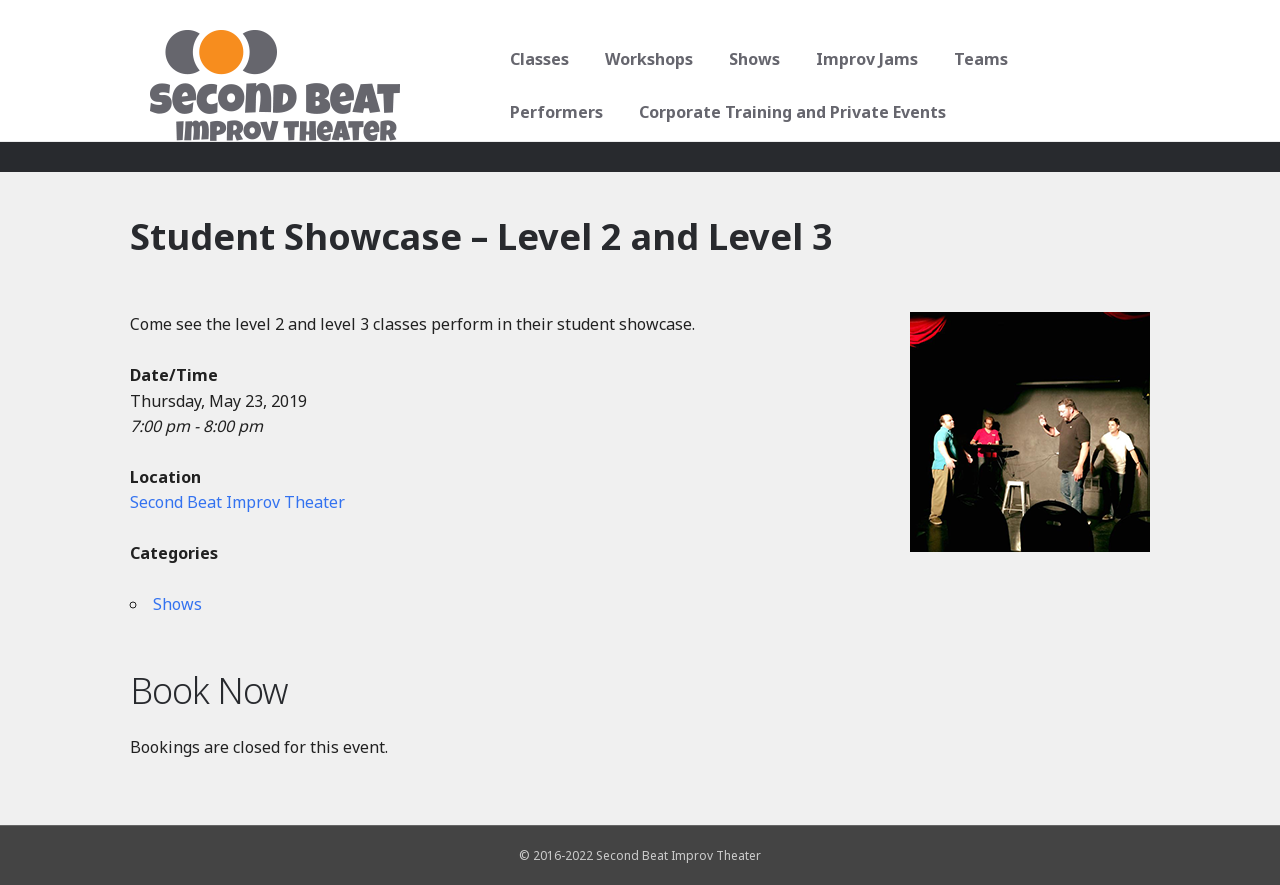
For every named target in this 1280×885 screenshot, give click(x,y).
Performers (1083, 59)
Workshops (642, 59)
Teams (974, 59)
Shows (747, 59)
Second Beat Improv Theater (237, 502)
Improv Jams (860, 59)
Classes (532, 59)
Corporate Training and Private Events (656, 112)
